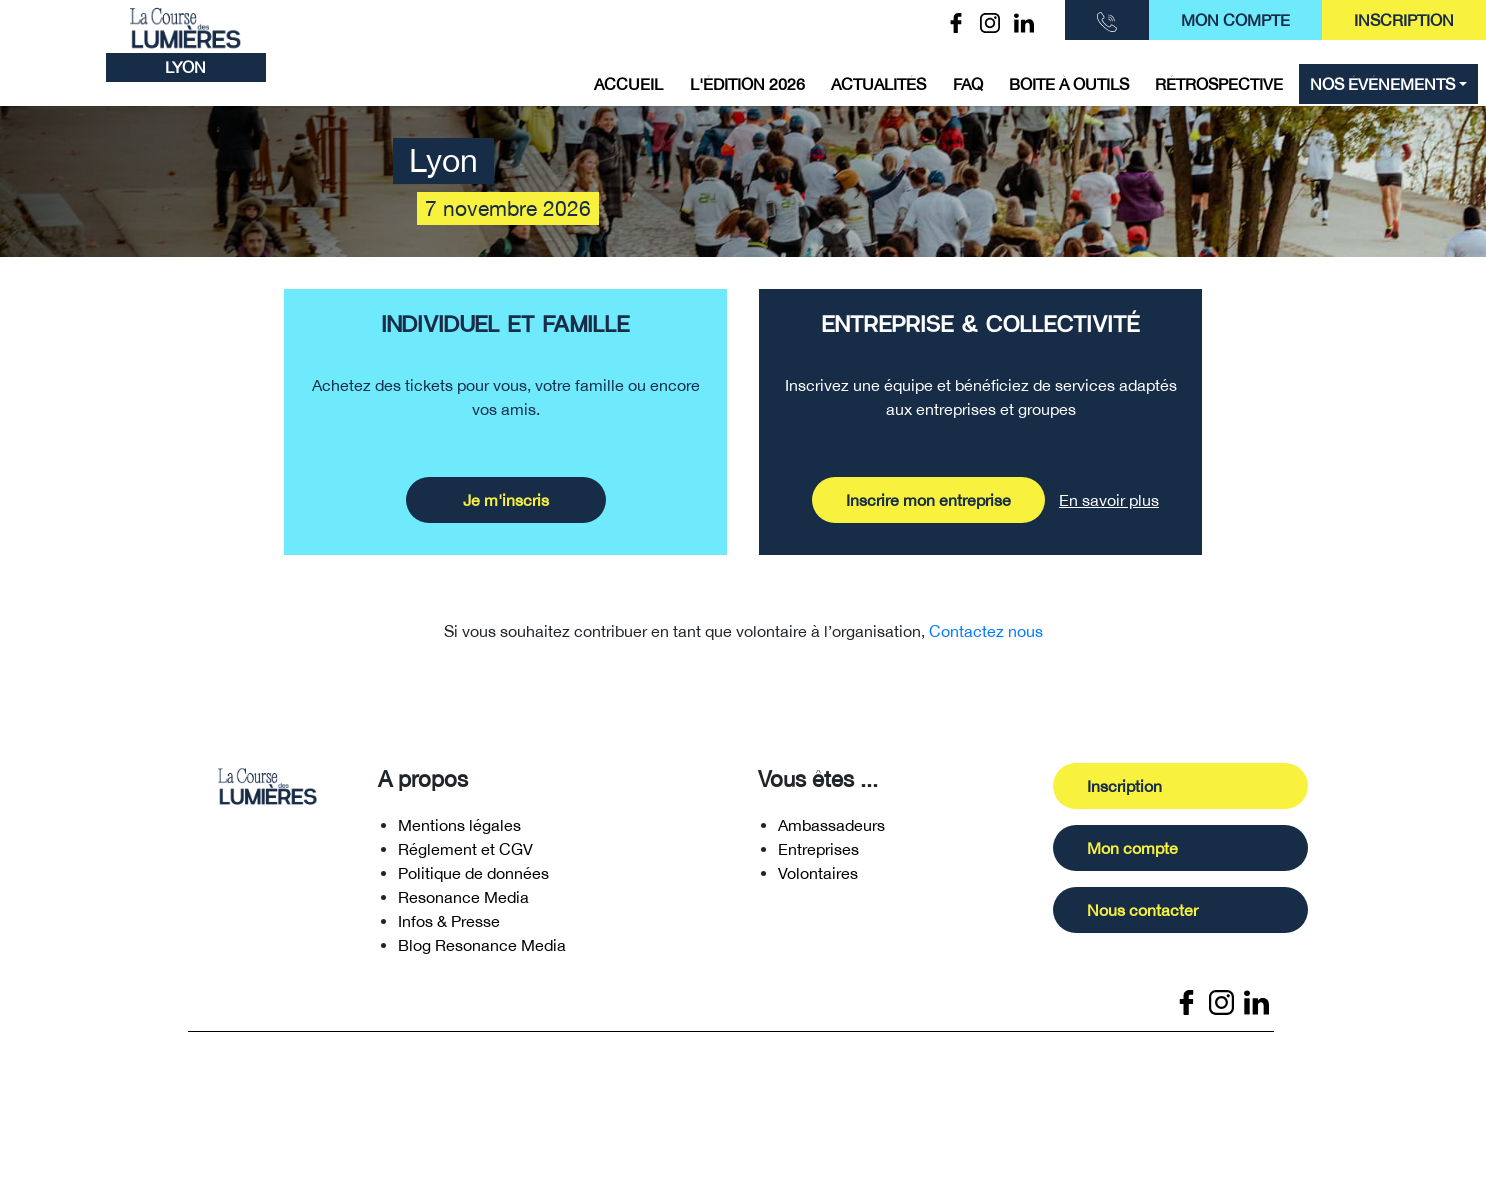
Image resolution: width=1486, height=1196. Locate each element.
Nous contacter (1148, 916)
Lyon (185, 67)
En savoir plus (1109, 500)
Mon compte (1235, 20)
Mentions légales (459, 831)
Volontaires (818, 879)
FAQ (968, 84)
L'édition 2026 (747, 84)
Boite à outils (1069, 84)
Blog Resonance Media (482, 951)
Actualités (878, 84)
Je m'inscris (506, 500)
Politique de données (473, 879)
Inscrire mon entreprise (928, 500)
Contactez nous (986, 631)
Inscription (1404, 20)
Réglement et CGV (465, 855)
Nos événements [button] (1382, 84)
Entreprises (818, 855)
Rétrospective (1219, 84)
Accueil (628, 84)
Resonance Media (463, 903)
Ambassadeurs (831, 831)
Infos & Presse (449, 927)
